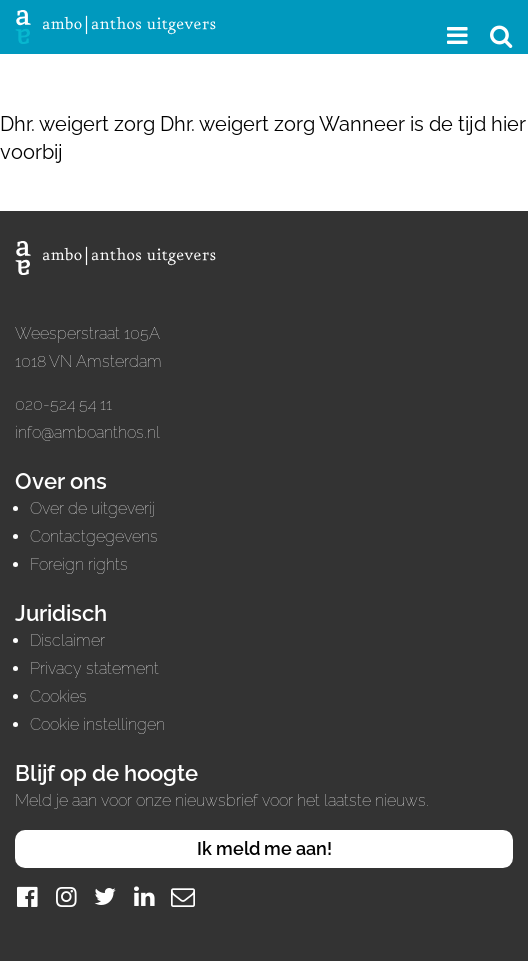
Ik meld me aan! (264, 848)
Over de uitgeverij (92, 508)
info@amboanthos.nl (87, 432)
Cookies (58, 696)
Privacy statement (94, 668)
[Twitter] (105, 896)
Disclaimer (67, 640)
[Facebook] (27, 896)
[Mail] (183, 896)
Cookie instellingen (97, 724)
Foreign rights (79, 564)
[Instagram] (66, 896)
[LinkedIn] (144, 896)
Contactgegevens (94, 536)
